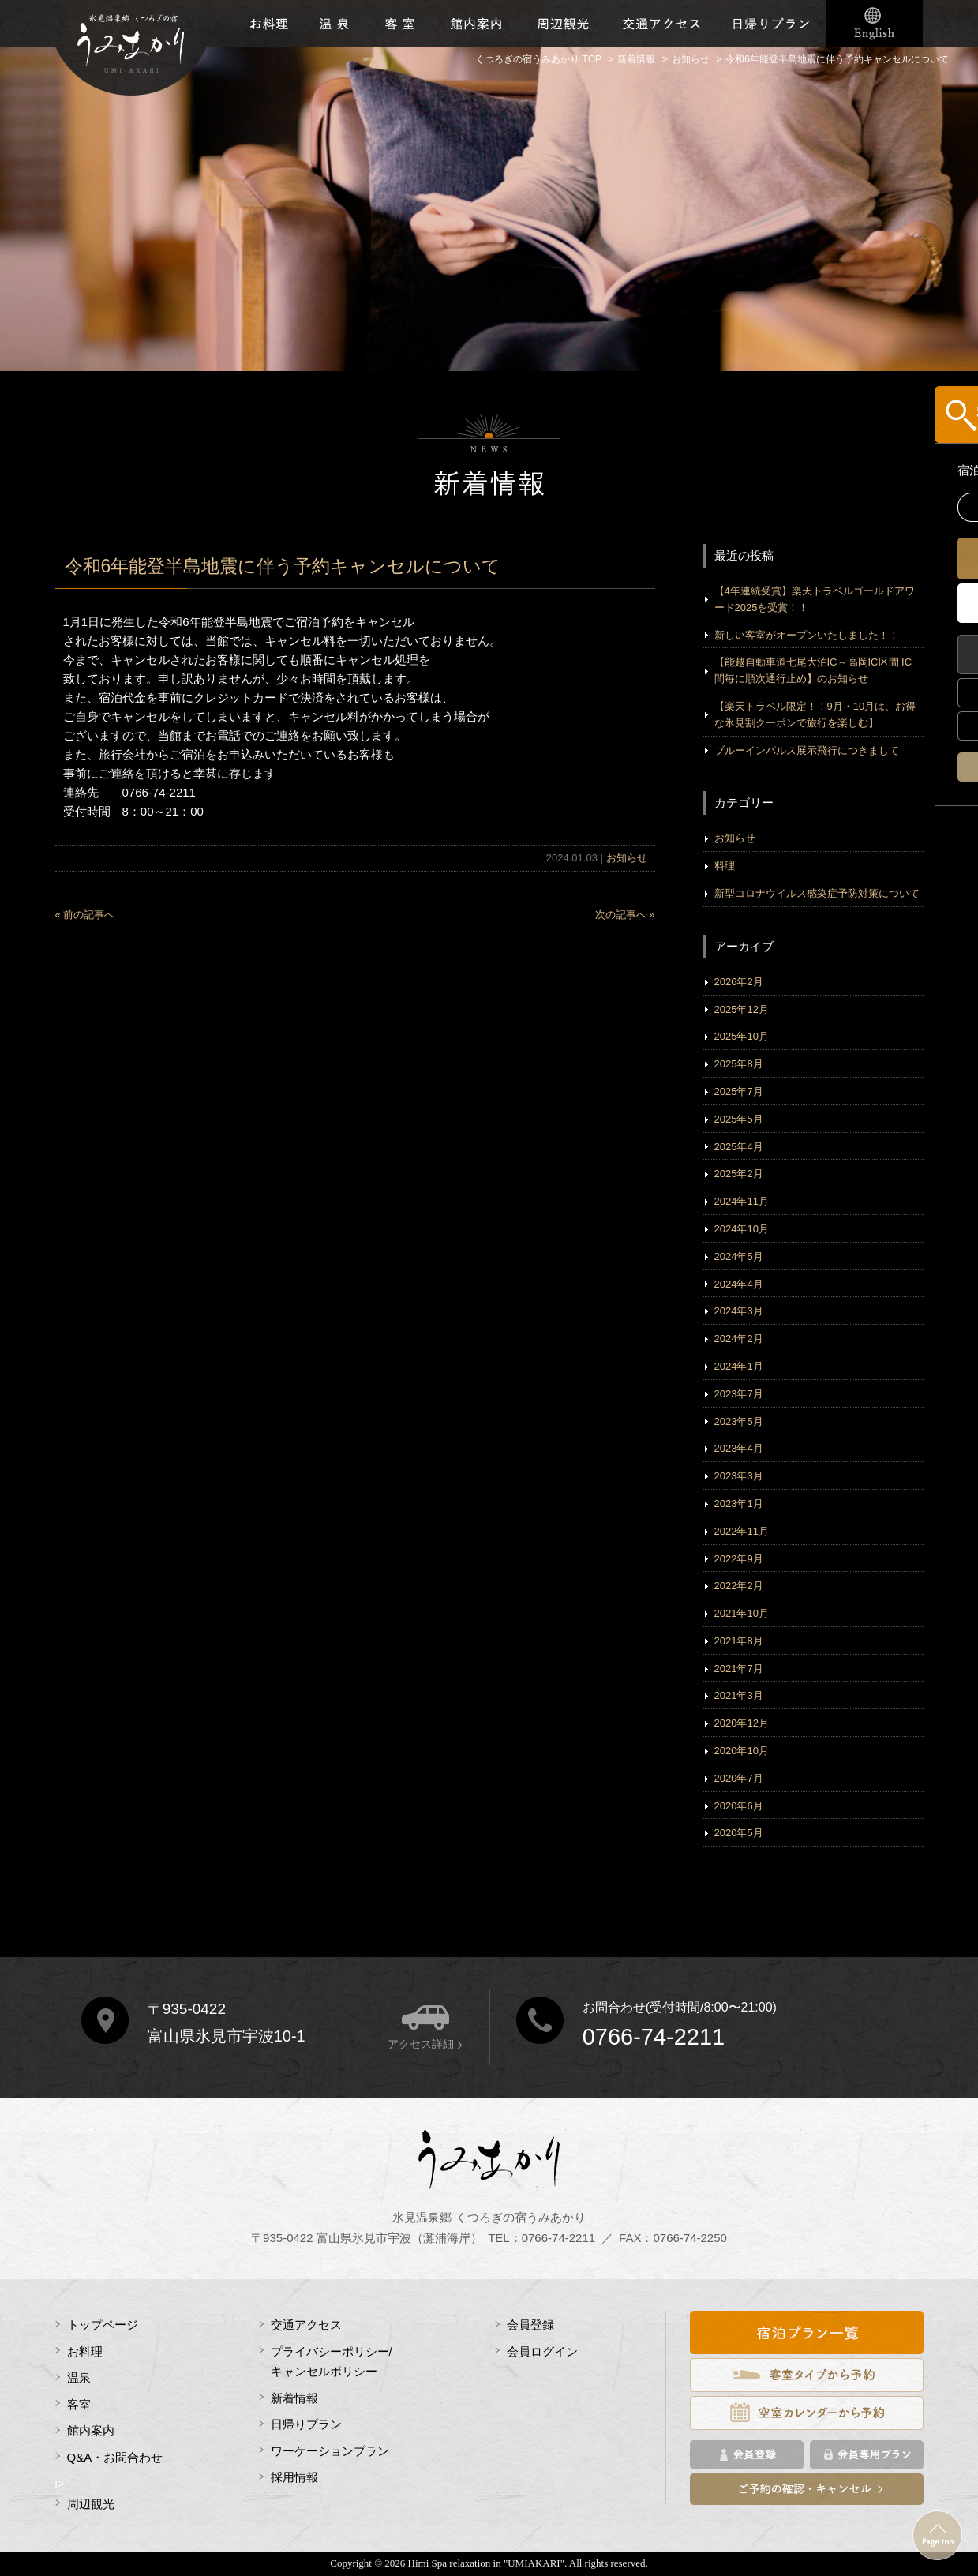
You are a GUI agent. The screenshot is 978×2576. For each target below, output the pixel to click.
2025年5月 (738, 1119)
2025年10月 (741, 1036)
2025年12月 (741, 1009)
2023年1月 (738, 1503)
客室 (400, 23)
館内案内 (90, 2430)
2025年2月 (738, 1173)
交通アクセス (661, 23)
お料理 (269, 23)
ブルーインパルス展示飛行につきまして (806, 750)
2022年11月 (741, 1531)
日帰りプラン (771, 23)
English (874, 23)
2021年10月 (741, 1613)
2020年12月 (741, 1723)
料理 (724, 866)
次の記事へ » (625, 915)
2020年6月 (738, 1806)
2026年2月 (738, 982)
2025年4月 (738, 1147)
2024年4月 (738, 1284)
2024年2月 (738, 1338)
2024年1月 (738, 1366)
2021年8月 (738, 1641)
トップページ (102, 2324)
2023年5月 (738, 1421)
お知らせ (626, 858)
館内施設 (475, 23)
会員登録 (530, 2324)
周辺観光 (562, 23)
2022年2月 (738, 1586)
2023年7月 (738, 1394)
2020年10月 (741, 1751)
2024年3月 (738, 1311)
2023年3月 (738, 1476)
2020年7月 (738, 1778)
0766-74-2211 (654, 2036)
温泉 (334, 23)
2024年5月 (738, 1256)
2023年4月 (738, 1448)
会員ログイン (542, 2351)
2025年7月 (738, 1091)
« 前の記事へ (85, 915)
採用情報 (294, 2477)
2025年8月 (738, 1064)
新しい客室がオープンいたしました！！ (806, 635)
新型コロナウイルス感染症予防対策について (817, 893)
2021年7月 (738, 1668)
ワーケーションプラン (330, 2451)
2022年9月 (738, 1559)
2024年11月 (741, 1201)
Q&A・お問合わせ (115, 2457)
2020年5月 (738, 1833)
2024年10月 (741, 1229)
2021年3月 (738, 1695)
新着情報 (294, 2398)
